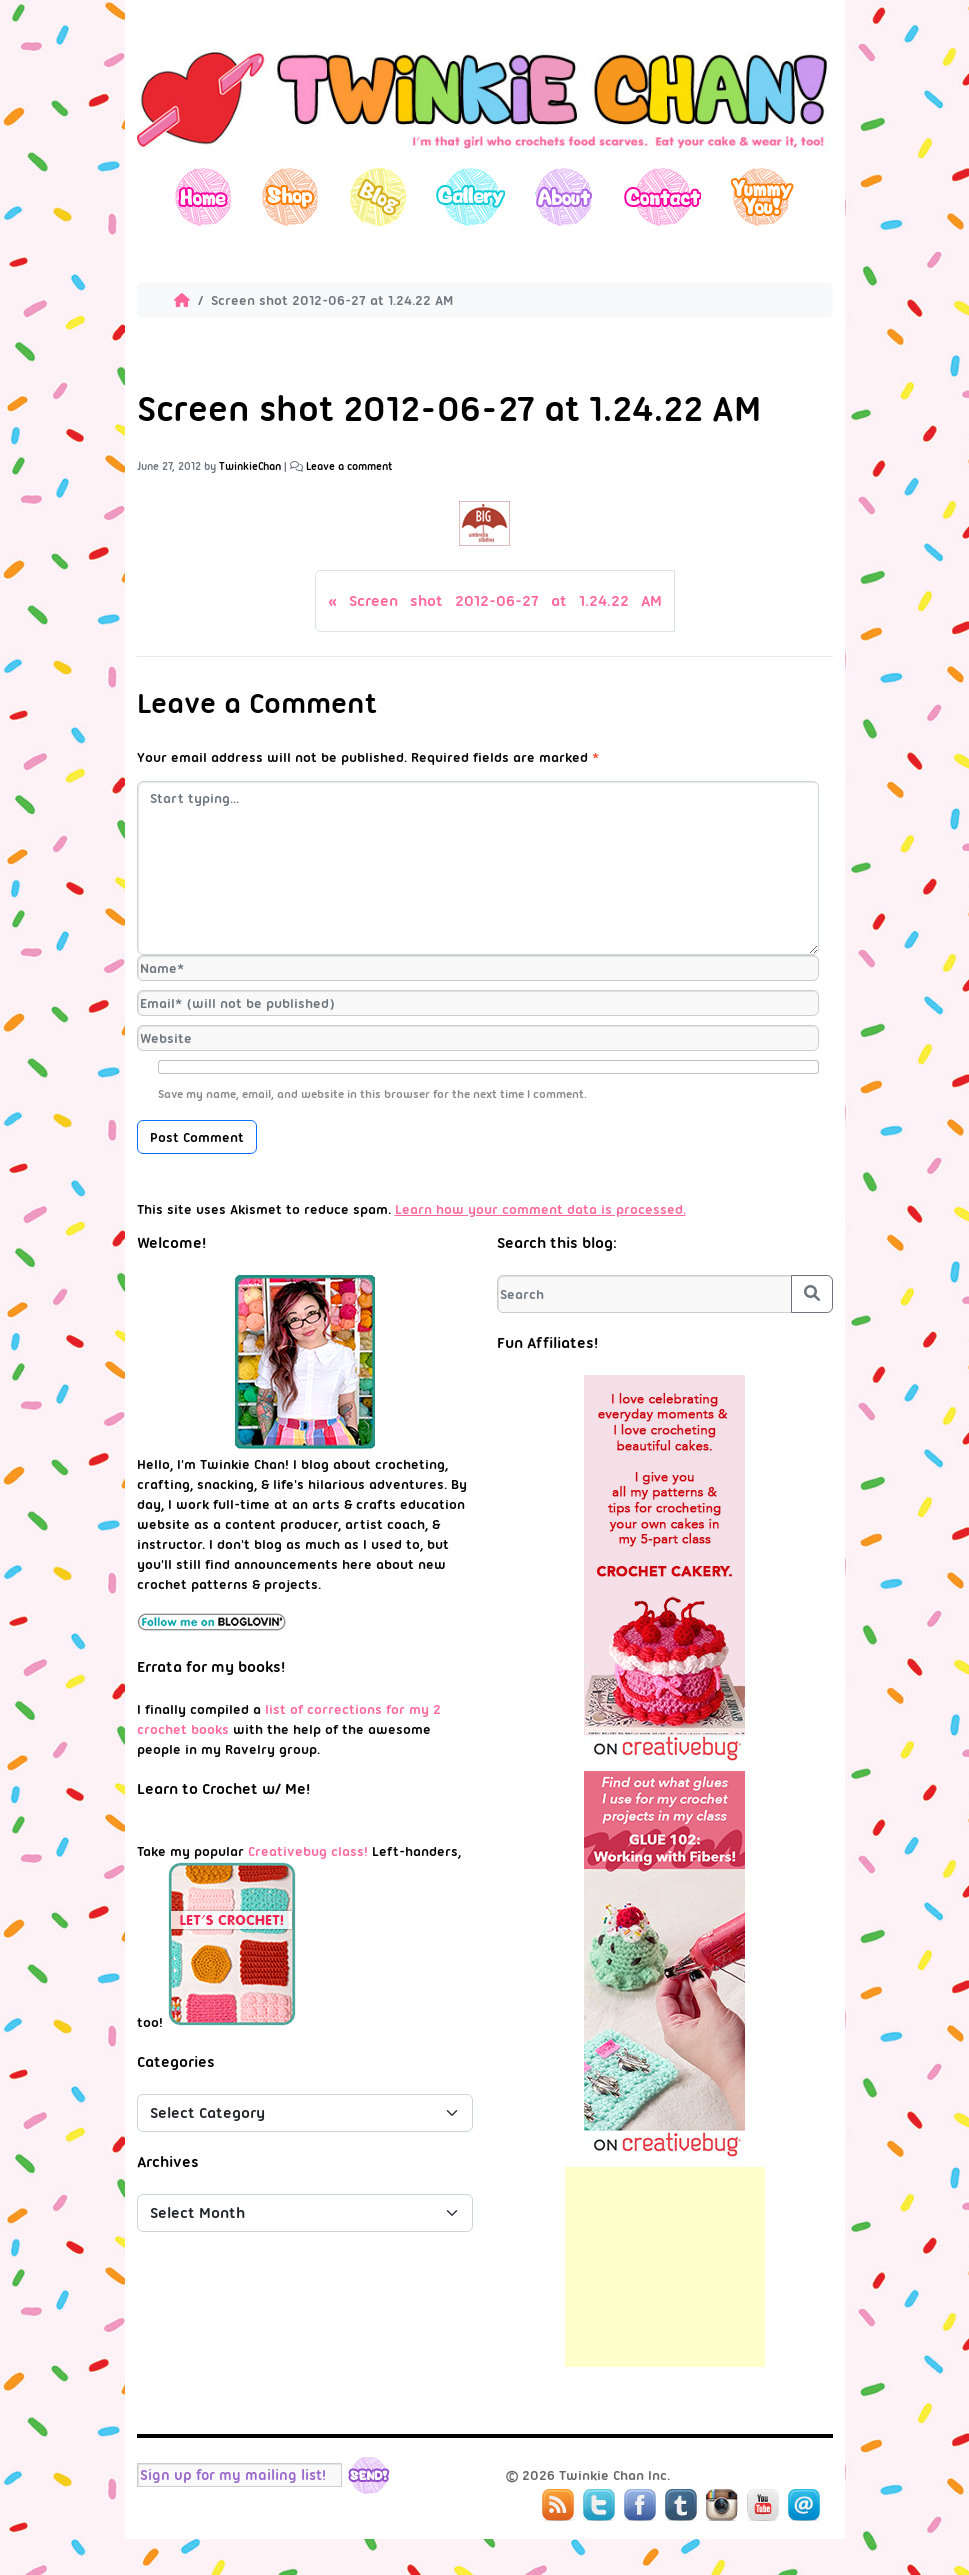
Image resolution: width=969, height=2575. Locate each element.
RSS (558, 2505)
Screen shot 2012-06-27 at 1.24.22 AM (505, 601)
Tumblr (681, 2505)
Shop (290, 196)
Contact (661, 196)
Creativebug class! (308, 1851)
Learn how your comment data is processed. (540, 1209)
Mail (804, 2505)
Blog (377, 196)
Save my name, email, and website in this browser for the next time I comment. (372, 1094)
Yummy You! (762, 196)
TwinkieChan (250, 466)
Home (203, 196)
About (563, 196)
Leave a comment (349, 466)
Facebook (640, 2505)
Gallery (470, 196)
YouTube (763, 2505)
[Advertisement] (665, 2267)
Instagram (722, 2505)
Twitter (599, 2505)
